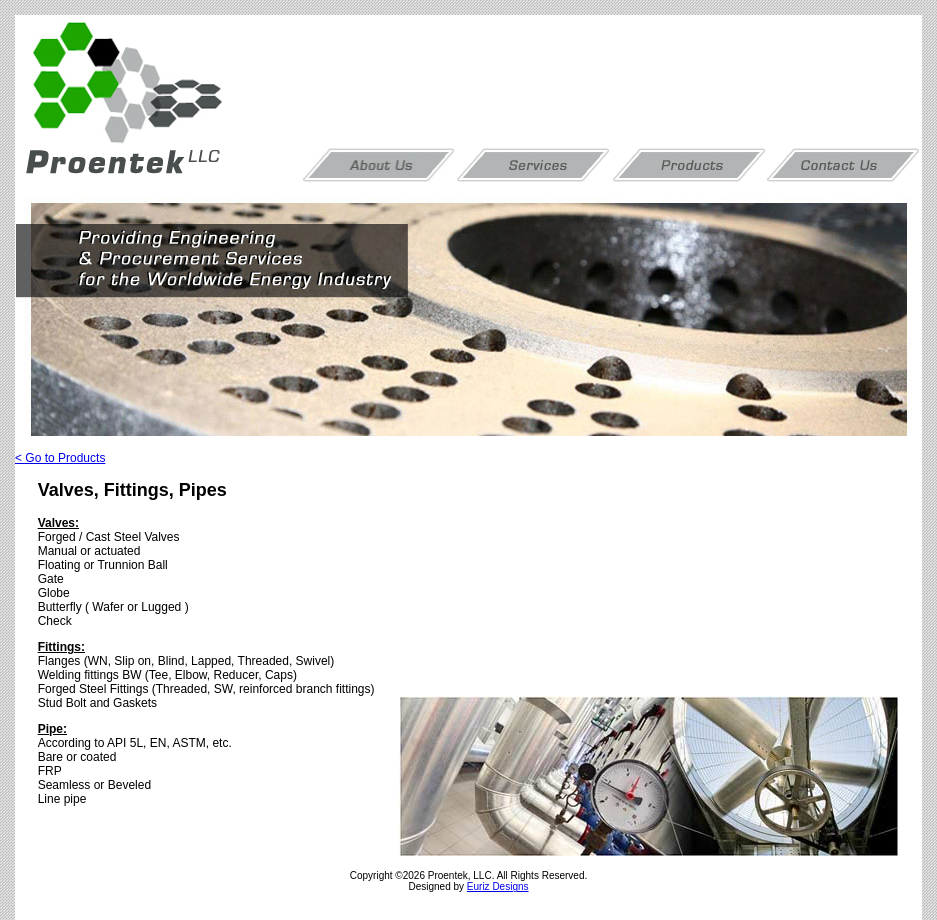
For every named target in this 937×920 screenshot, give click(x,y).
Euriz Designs (498, 886)
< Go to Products (60, 458)
